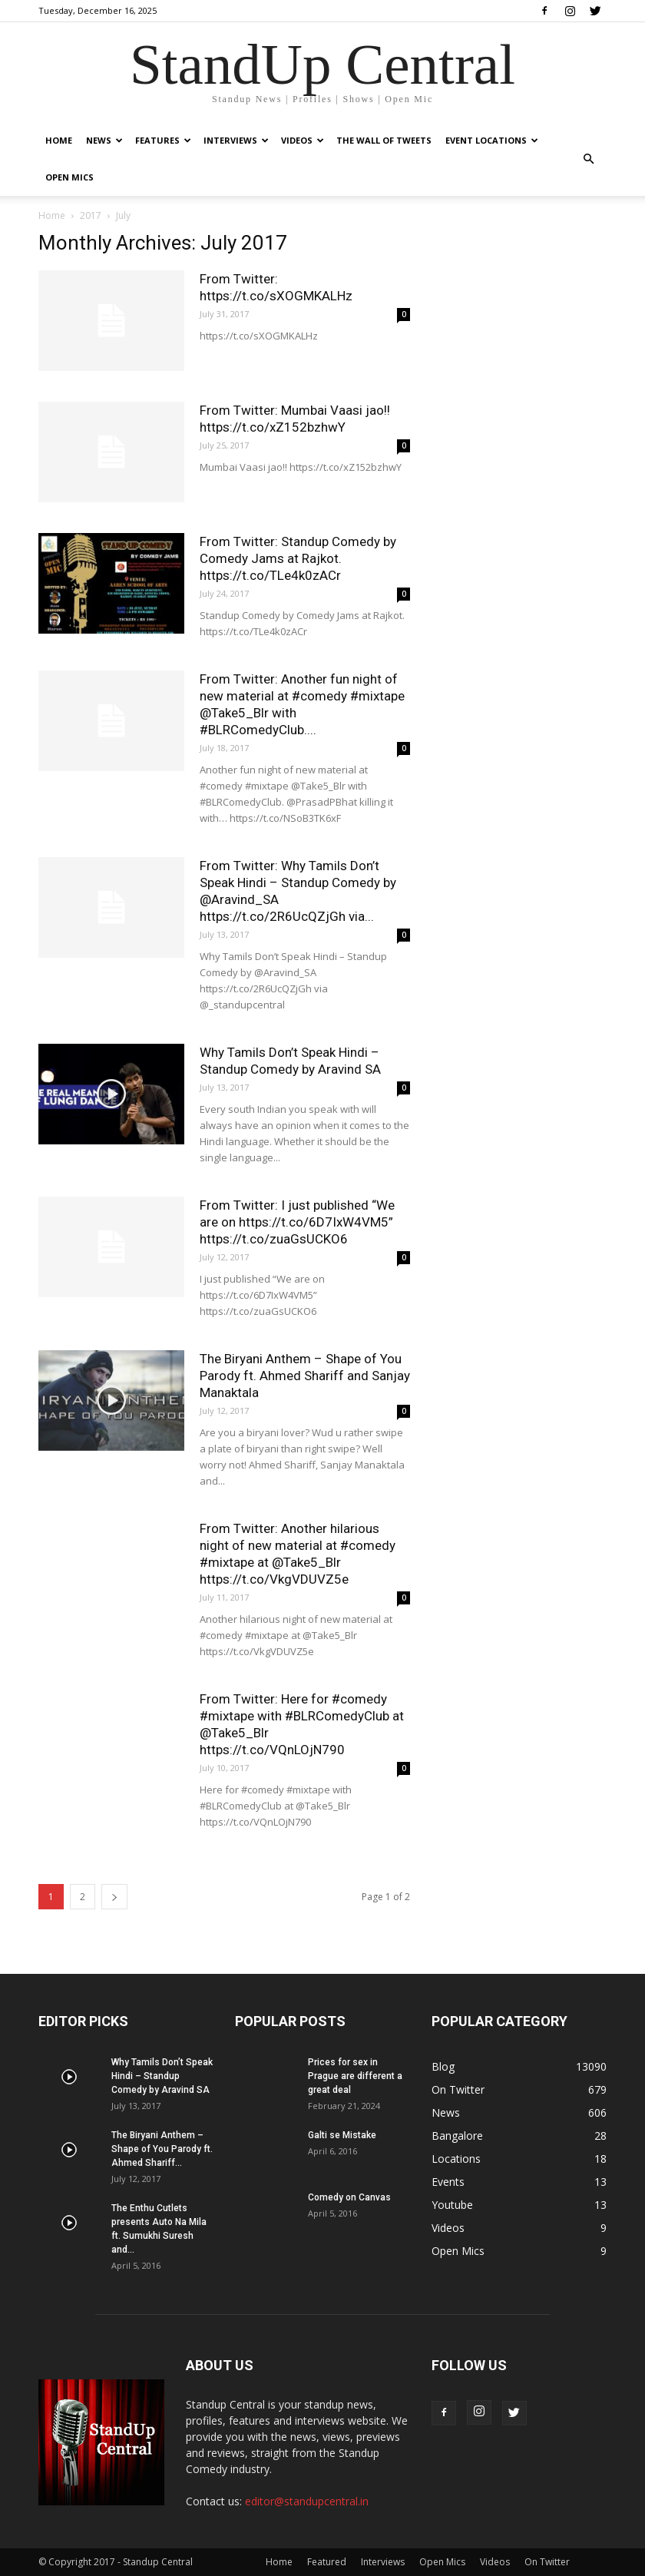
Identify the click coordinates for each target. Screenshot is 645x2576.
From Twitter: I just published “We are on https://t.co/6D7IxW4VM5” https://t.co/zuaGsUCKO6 (297, 1222)
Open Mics (69, 177)
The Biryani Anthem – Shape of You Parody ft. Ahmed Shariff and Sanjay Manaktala (305, 1375)
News (104, 140)
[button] (588, 159)
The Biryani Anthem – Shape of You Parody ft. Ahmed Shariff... (162, 2149)
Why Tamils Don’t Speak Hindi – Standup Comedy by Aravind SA (162, 2076)
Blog (443, 2066)
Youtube (452, 2204)
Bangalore (457, 2135)
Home (58, 140)
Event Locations (491, 140)
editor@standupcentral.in (307, 2501)
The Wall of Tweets (384, 140)
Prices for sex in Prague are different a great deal (355, 2076)
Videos (302, 140)
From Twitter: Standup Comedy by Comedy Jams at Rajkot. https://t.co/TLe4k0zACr (298, 558)
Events (448, 2181)
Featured (326, 2561)
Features (163, 140)
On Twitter (458, 2089)
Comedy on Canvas (349, 2197)
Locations (456, 2158)
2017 (90, 215)
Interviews (236, 140)
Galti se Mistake (342, 2135)
